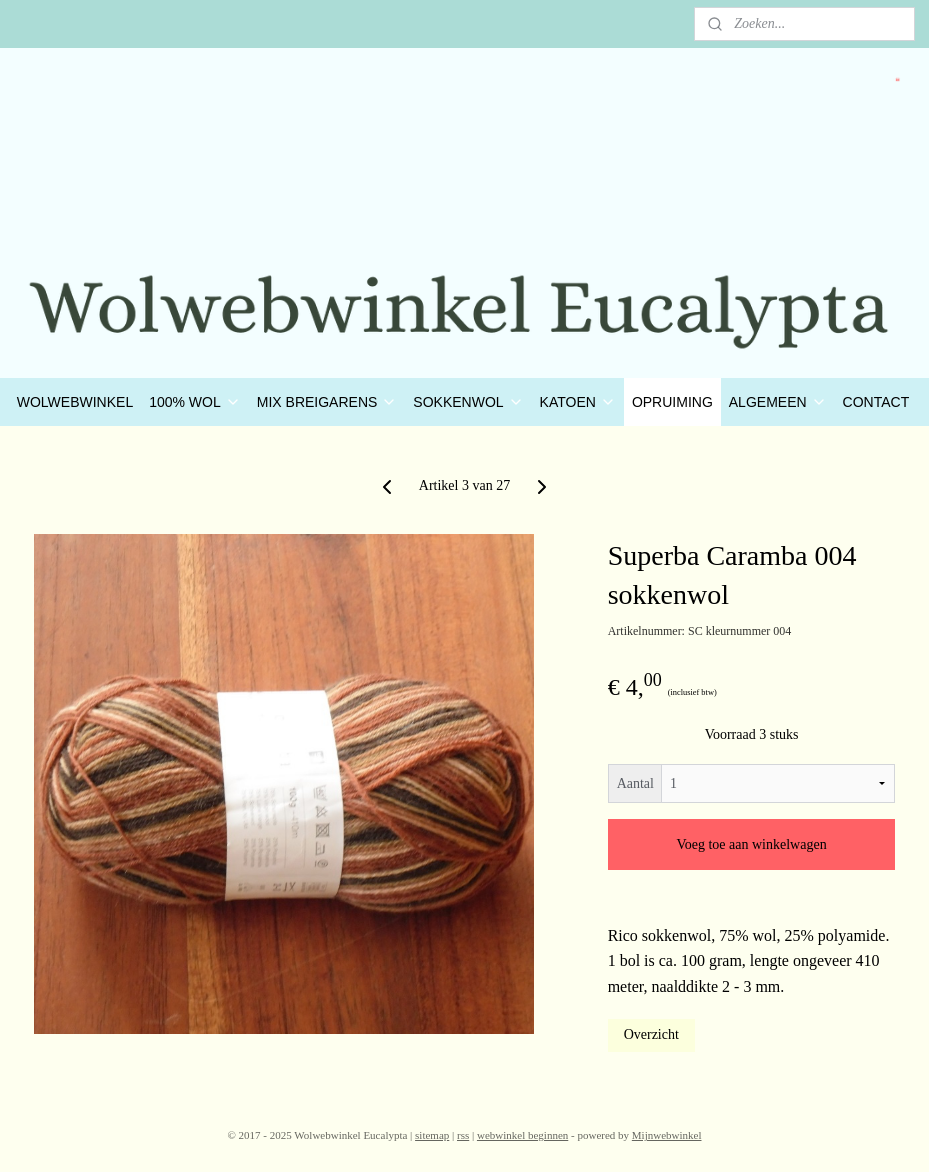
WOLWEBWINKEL (75, 402)
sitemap (432, 1135)
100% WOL (195, 402)
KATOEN (578, 402)
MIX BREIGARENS (327, 402)
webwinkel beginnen (522, 1135)
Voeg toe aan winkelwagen (751, 844)
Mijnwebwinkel (667, 1135)
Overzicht (651, 1034)
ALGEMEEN (778, 402)
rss (463, 1135)
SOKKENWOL (468, 402)
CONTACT (876, 402)
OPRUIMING (672, 402)
